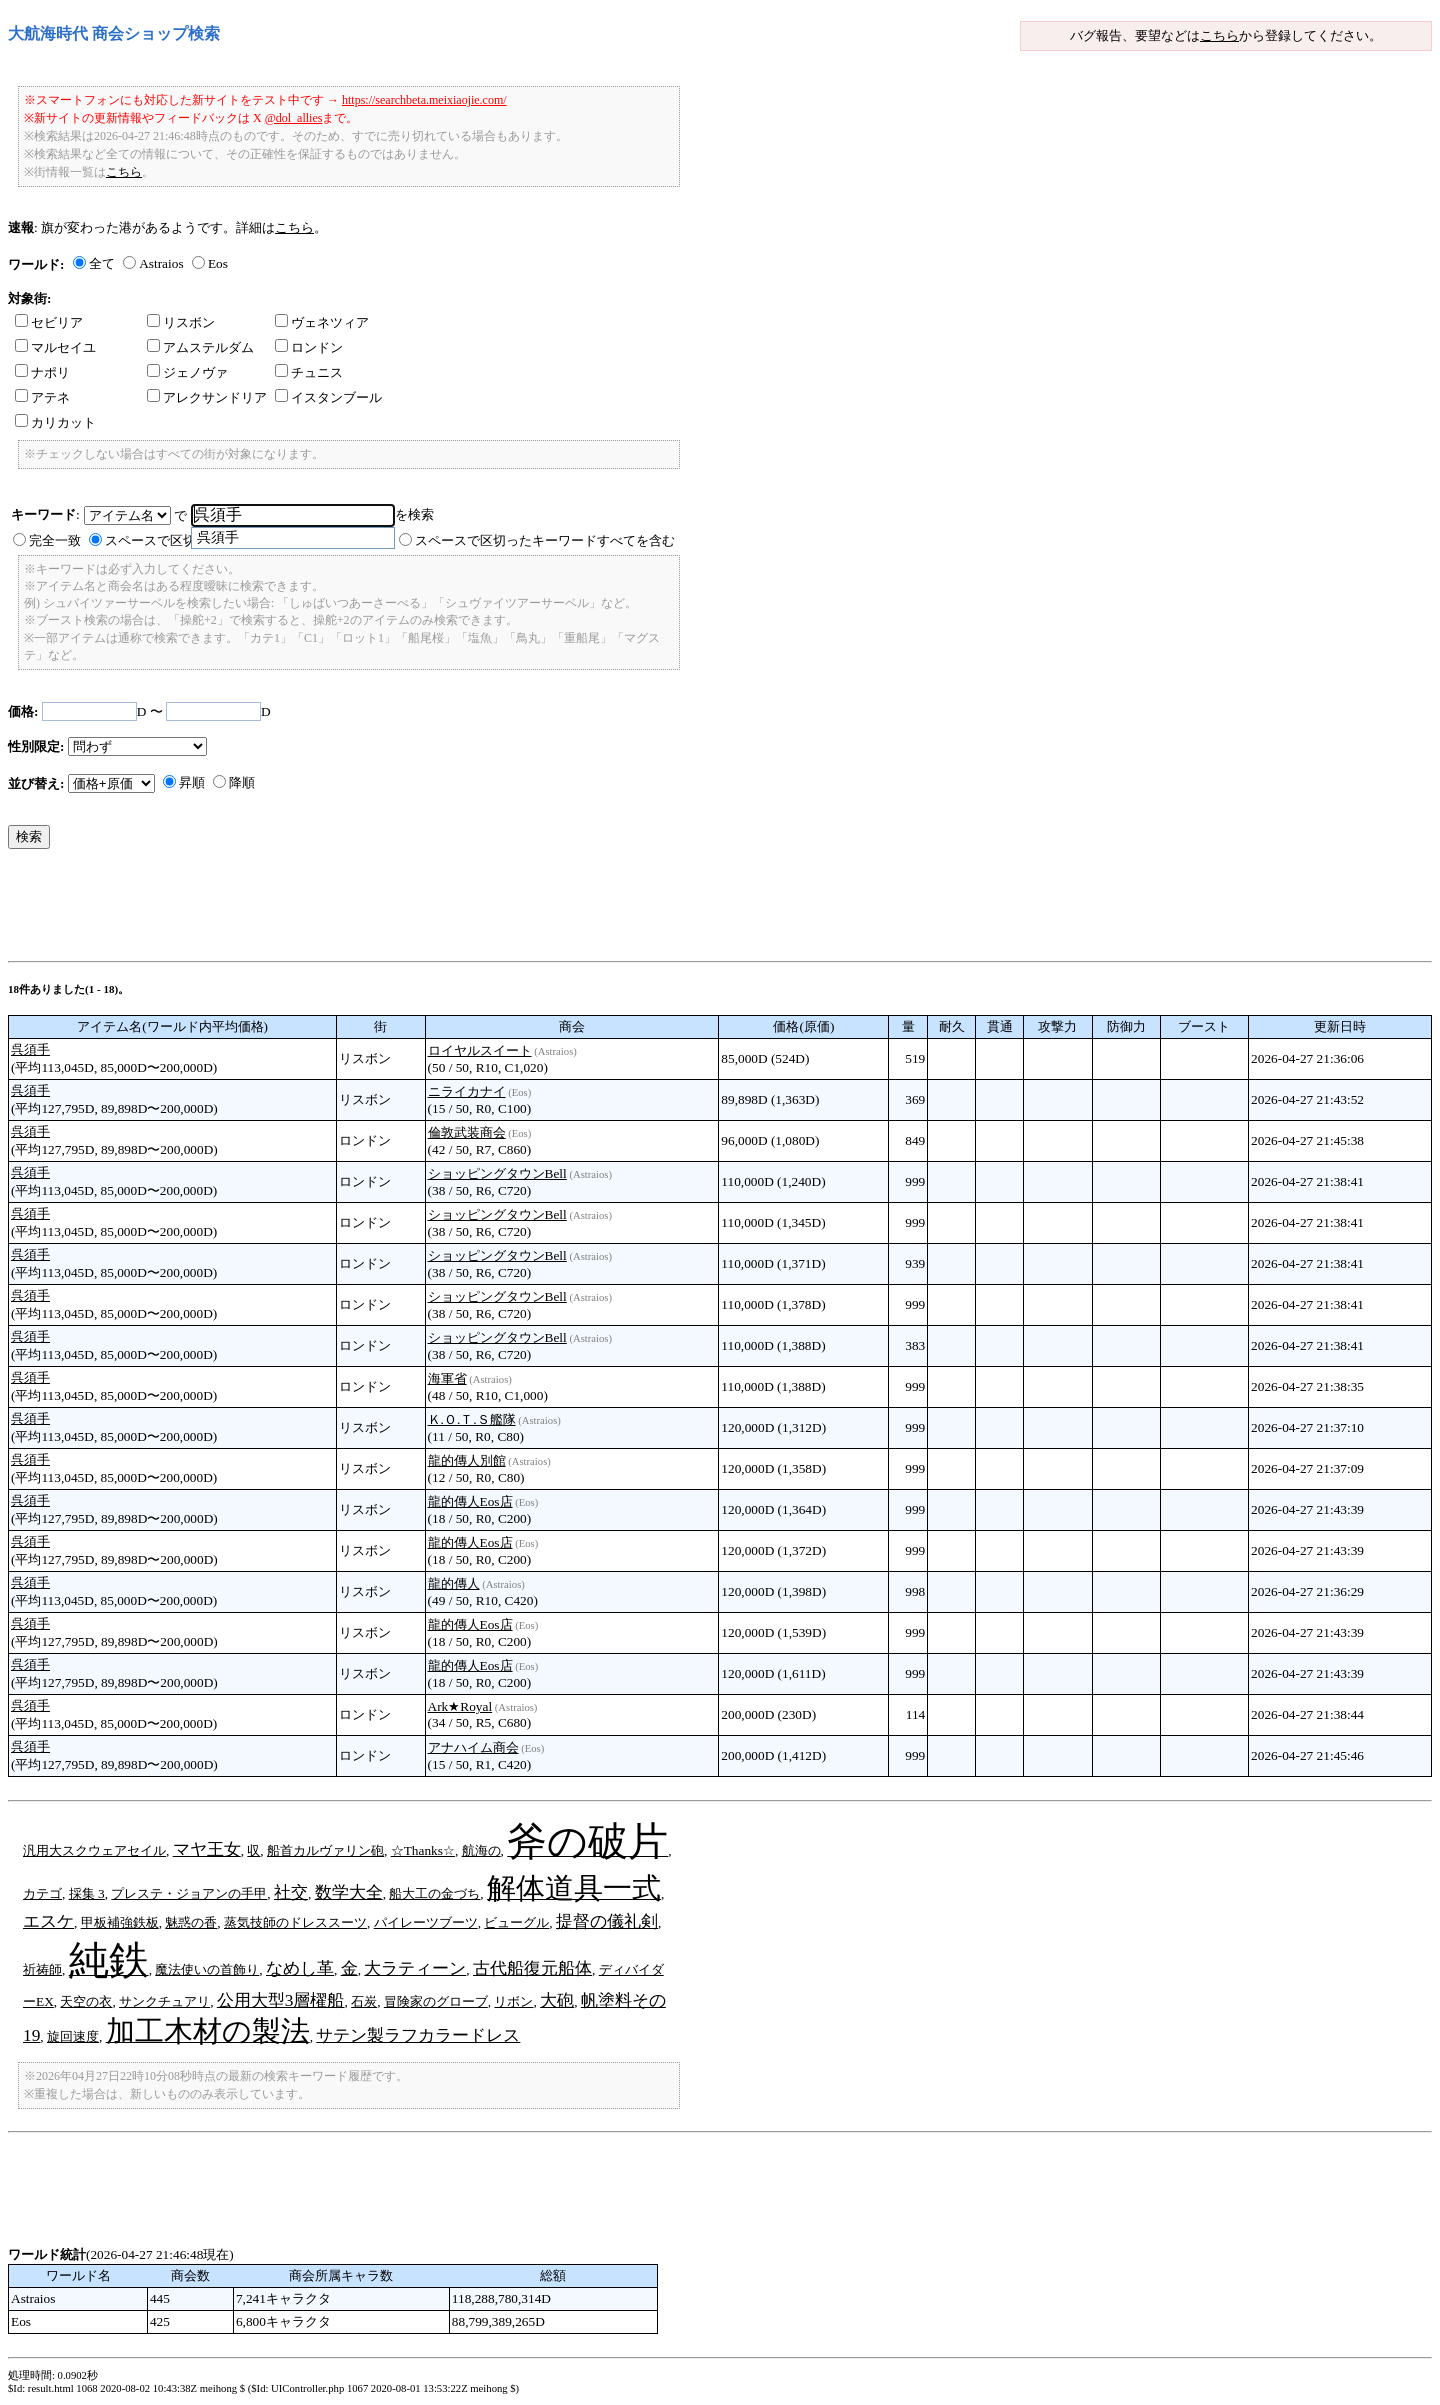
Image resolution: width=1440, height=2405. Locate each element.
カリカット (55, 422)
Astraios (161, 263)
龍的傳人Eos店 (470, 1501)
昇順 (192, 782)
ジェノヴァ (187, 372)
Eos (218, 263)
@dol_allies (294, 118)
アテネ (42, 397)
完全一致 (55, 540)
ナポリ (42, 372)
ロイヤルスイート (480, 1050)
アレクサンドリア (207, 397)
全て (102, 263)
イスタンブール (328, 397)
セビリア (49, 322)
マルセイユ (55, 347)
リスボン (181, 322)
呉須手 (30, 1049)
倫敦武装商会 (467, 1132)
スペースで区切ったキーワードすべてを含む (545, 540)
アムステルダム (200, 347)
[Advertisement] (372, 910)
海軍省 (447, 1378)
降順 (242, 782)
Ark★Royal (460, 1706)
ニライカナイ (467, 1091)
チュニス (309, 372)
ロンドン (309, 347)
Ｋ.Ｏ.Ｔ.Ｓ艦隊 (472, 1419)
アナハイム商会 (473, 1747)
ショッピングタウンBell (497, 1173)
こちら (1219, 35)
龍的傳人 (454, 1583)
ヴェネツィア (322, 322)
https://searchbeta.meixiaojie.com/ (424, 100)
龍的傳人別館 (467, 1460)
